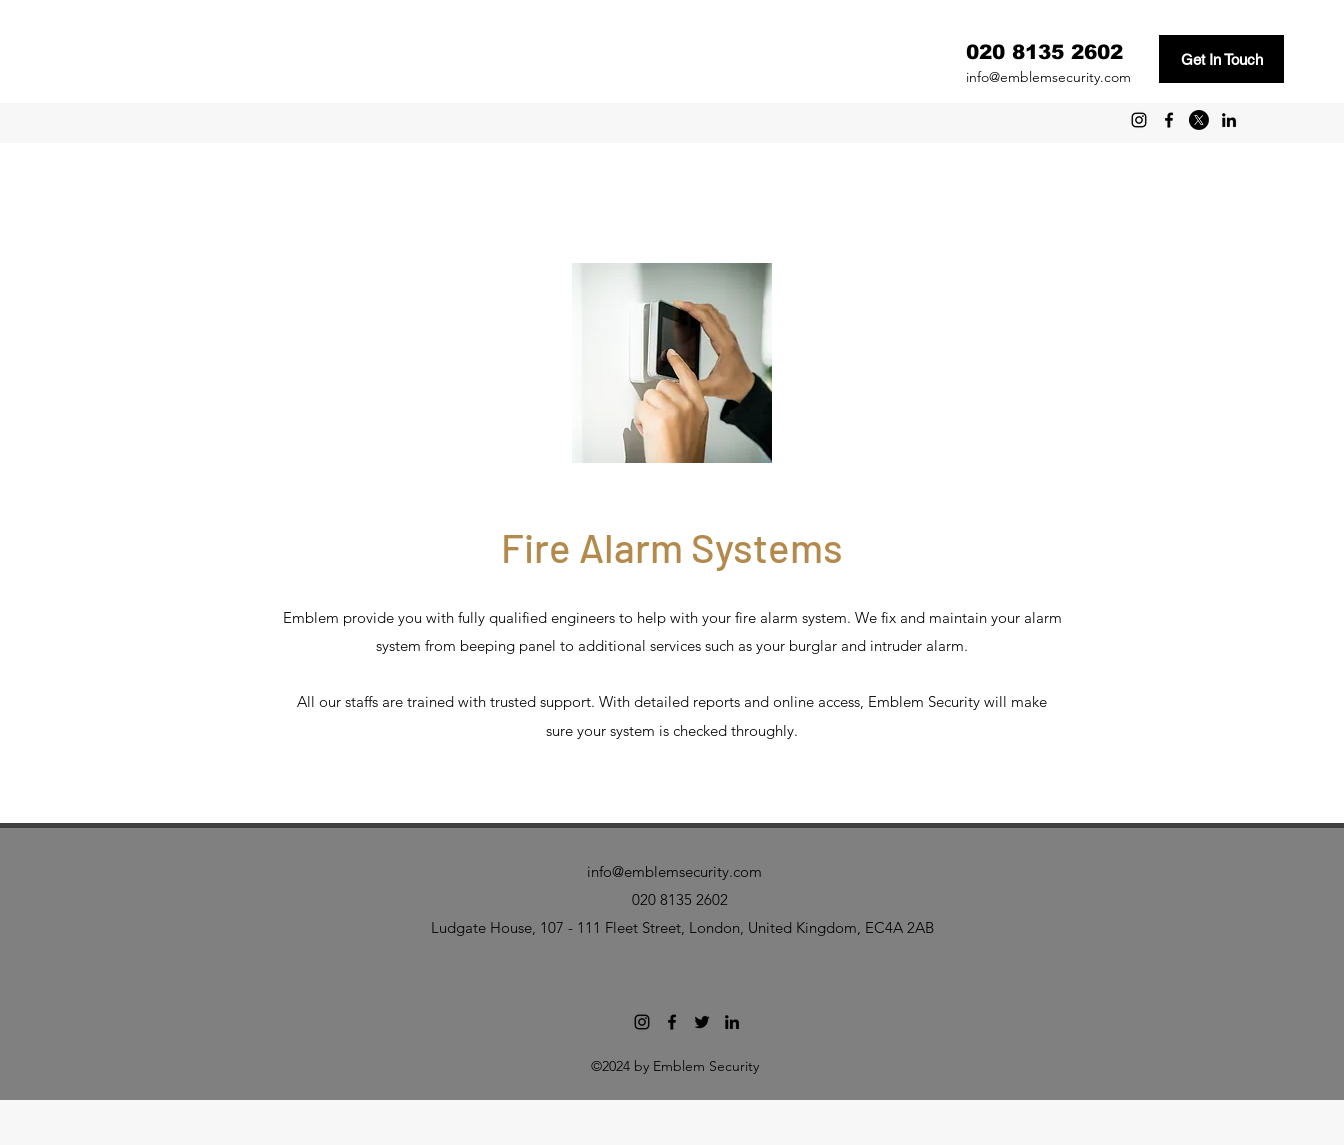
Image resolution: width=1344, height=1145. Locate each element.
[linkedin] (1229, 120)
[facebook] (1169, 120)
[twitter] (1199, 120)
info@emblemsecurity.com (1048, 77)
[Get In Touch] (1221, 59)
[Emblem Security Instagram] (1139, 120)
